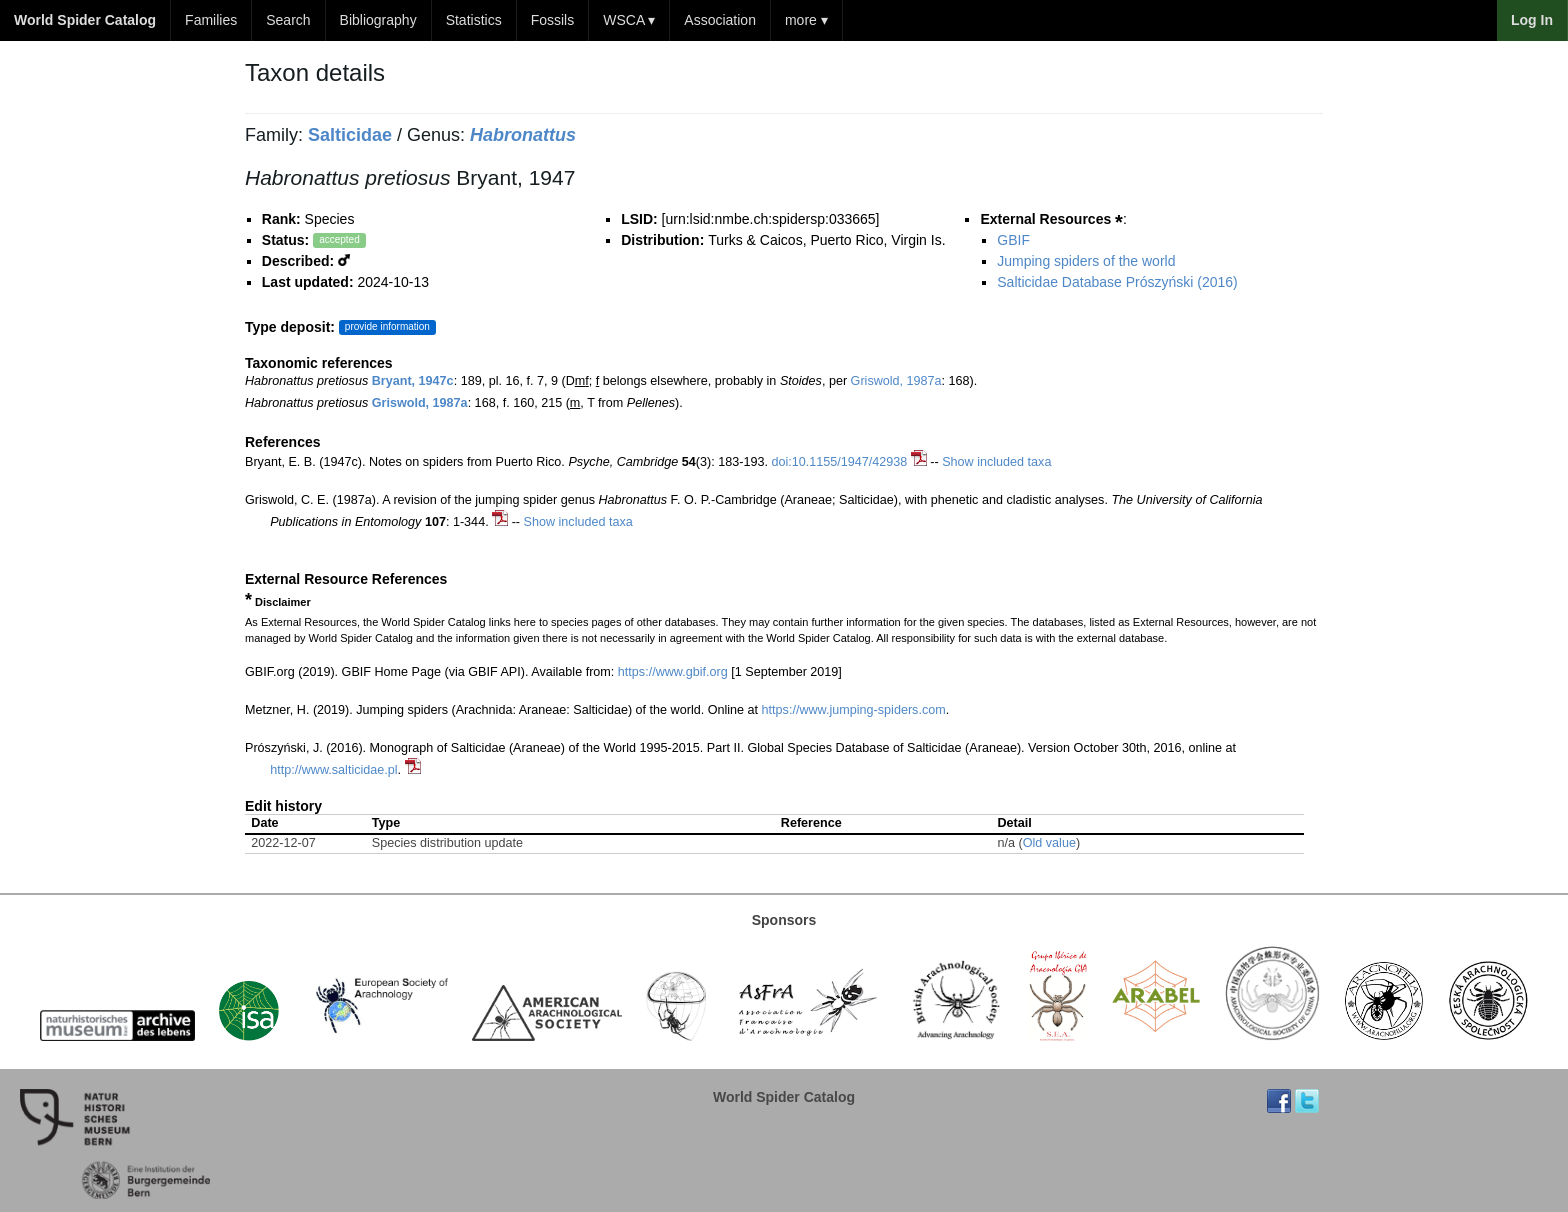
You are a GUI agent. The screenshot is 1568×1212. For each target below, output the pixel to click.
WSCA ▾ (629, 20)
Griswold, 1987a (896, 381)
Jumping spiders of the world (1086, 261)
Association (720, 20)
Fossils (553, 20)
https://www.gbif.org (673, 672)
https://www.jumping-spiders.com (854, 710)
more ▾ (806, 20)
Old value (1049, 843)
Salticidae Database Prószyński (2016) (1117, 282)
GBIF (1013, 240)
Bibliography (378, 20)
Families (211, 20)
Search (288, 20)
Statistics (474, 20)
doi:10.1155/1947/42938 (839, 462)
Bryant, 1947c (413, 381)
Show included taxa (996, 462)
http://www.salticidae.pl (333, 770)
